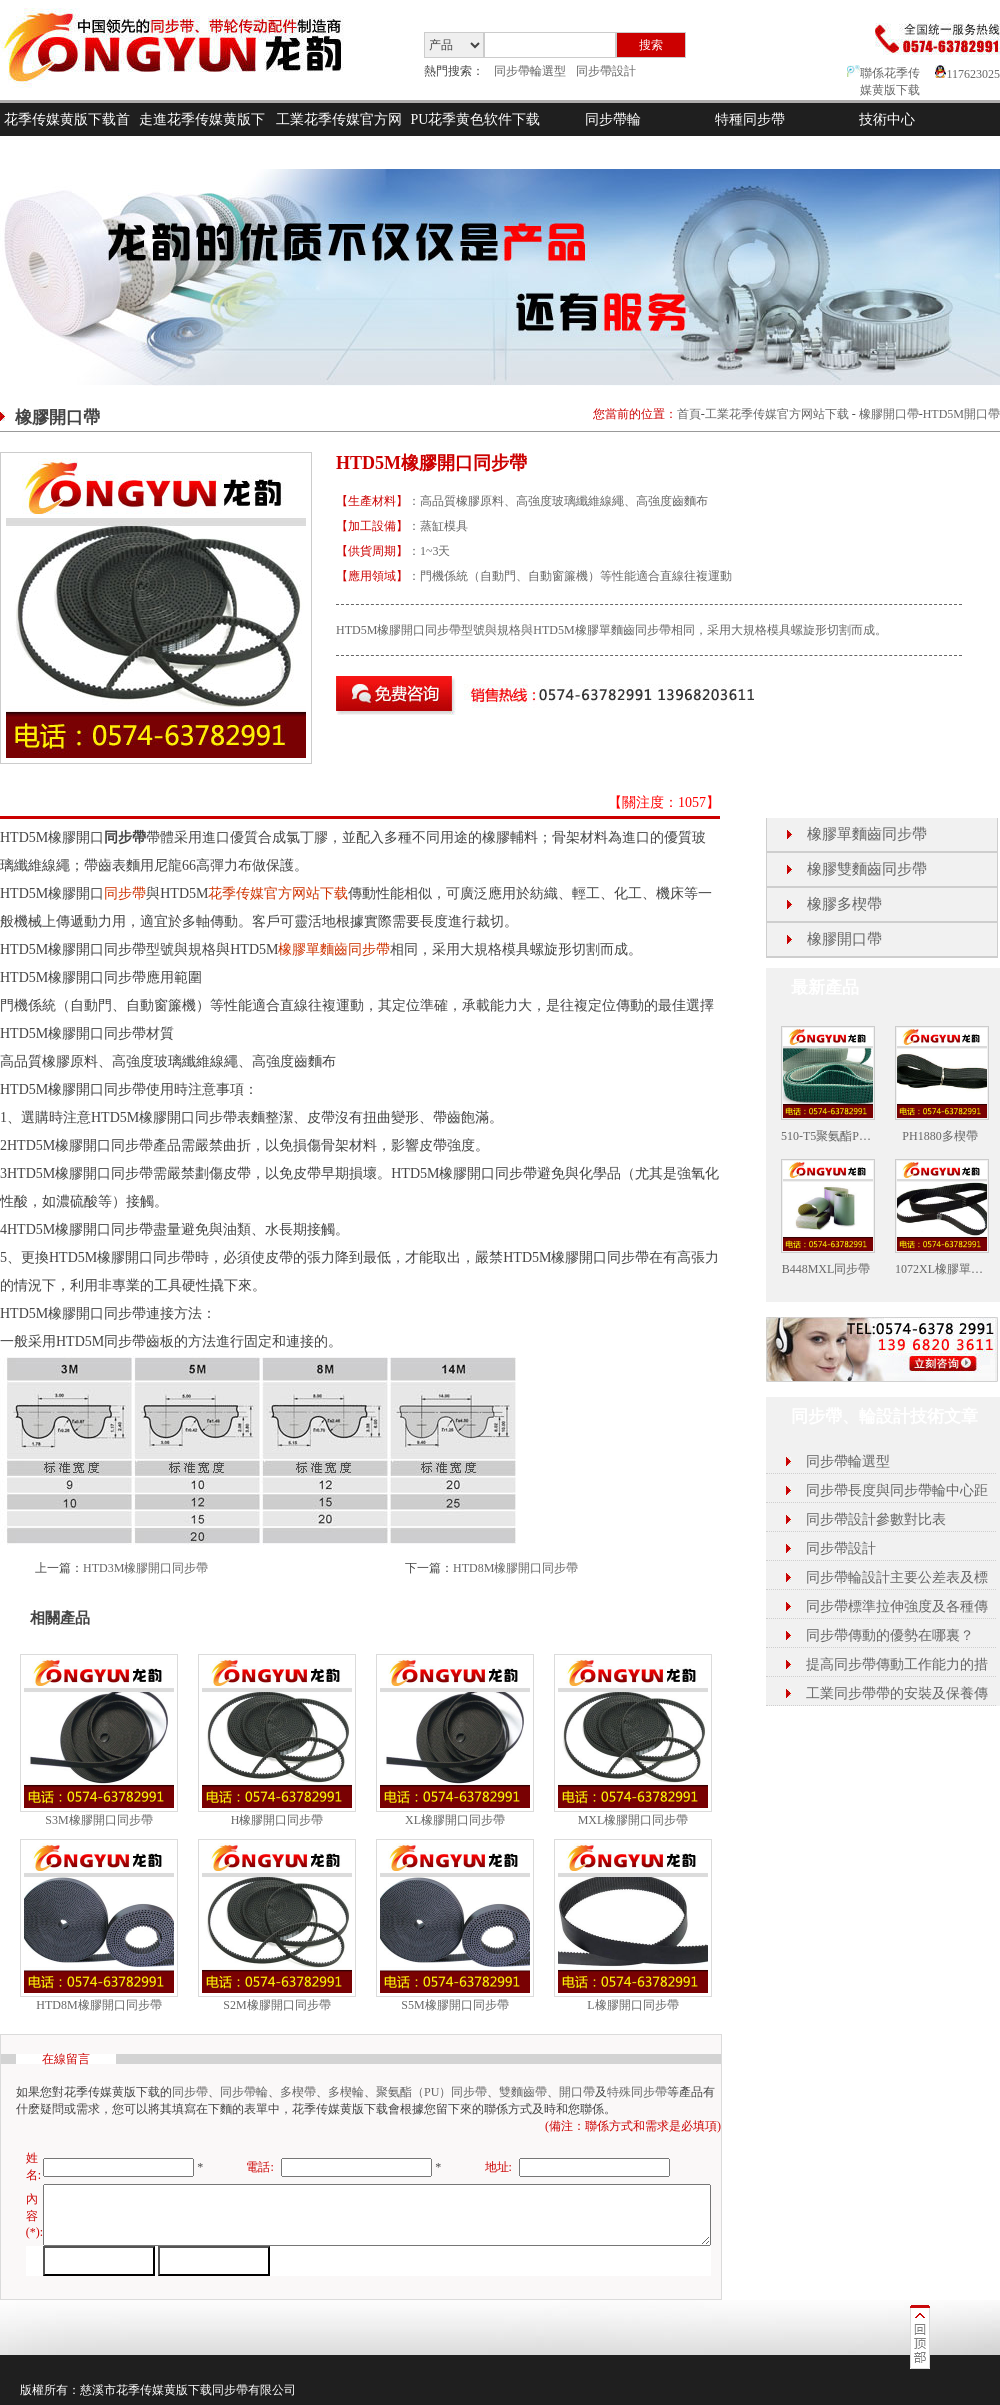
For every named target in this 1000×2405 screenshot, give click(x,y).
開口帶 (577, 2092)
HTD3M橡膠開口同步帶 (145, 1568)
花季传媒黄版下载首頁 (67, 136)
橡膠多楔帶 (844, 904)
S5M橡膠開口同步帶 (454, 2005)
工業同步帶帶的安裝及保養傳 (897, 1693)
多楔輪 (346, 2092)
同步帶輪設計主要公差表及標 (897, 1577)
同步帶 (125, 893)
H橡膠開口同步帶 (277, 1820)
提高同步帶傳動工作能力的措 (897, 1664)
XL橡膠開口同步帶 (455, 1820)
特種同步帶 (750, 119)
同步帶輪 (613, 119)
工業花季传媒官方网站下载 (339, 136)
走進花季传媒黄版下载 (202, 136)
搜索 (651, 45)
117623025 (967, 74)
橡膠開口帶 (889, 414)
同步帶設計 (606, 71)
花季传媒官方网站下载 (278, 893)
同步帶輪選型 (530, 71)
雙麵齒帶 (523, 2092)
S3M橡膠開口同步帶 (98, 1820)
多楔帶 (298, 2092)
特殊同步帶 (637, 2092)
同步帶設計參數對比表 (876, 1519)
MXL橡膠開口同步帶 (633, 1820)
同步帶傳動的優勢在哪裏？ (890, 1635)
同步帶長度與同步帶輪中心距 (897, 1490)
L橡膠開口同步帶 (632, 2005)
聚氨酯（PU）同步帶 (431, 2092)
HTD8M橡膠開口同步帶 (515, 1568)
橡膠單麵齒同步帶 (334, 949)
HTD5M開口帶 (961, 414)
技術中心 (887, 119)
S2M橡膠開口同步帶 (276, 2005)
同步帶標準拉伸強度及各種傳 (897, 1606)
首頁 (689, 414)
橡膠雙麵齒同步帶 (867, 869)
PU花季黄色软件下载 (476, 119)
